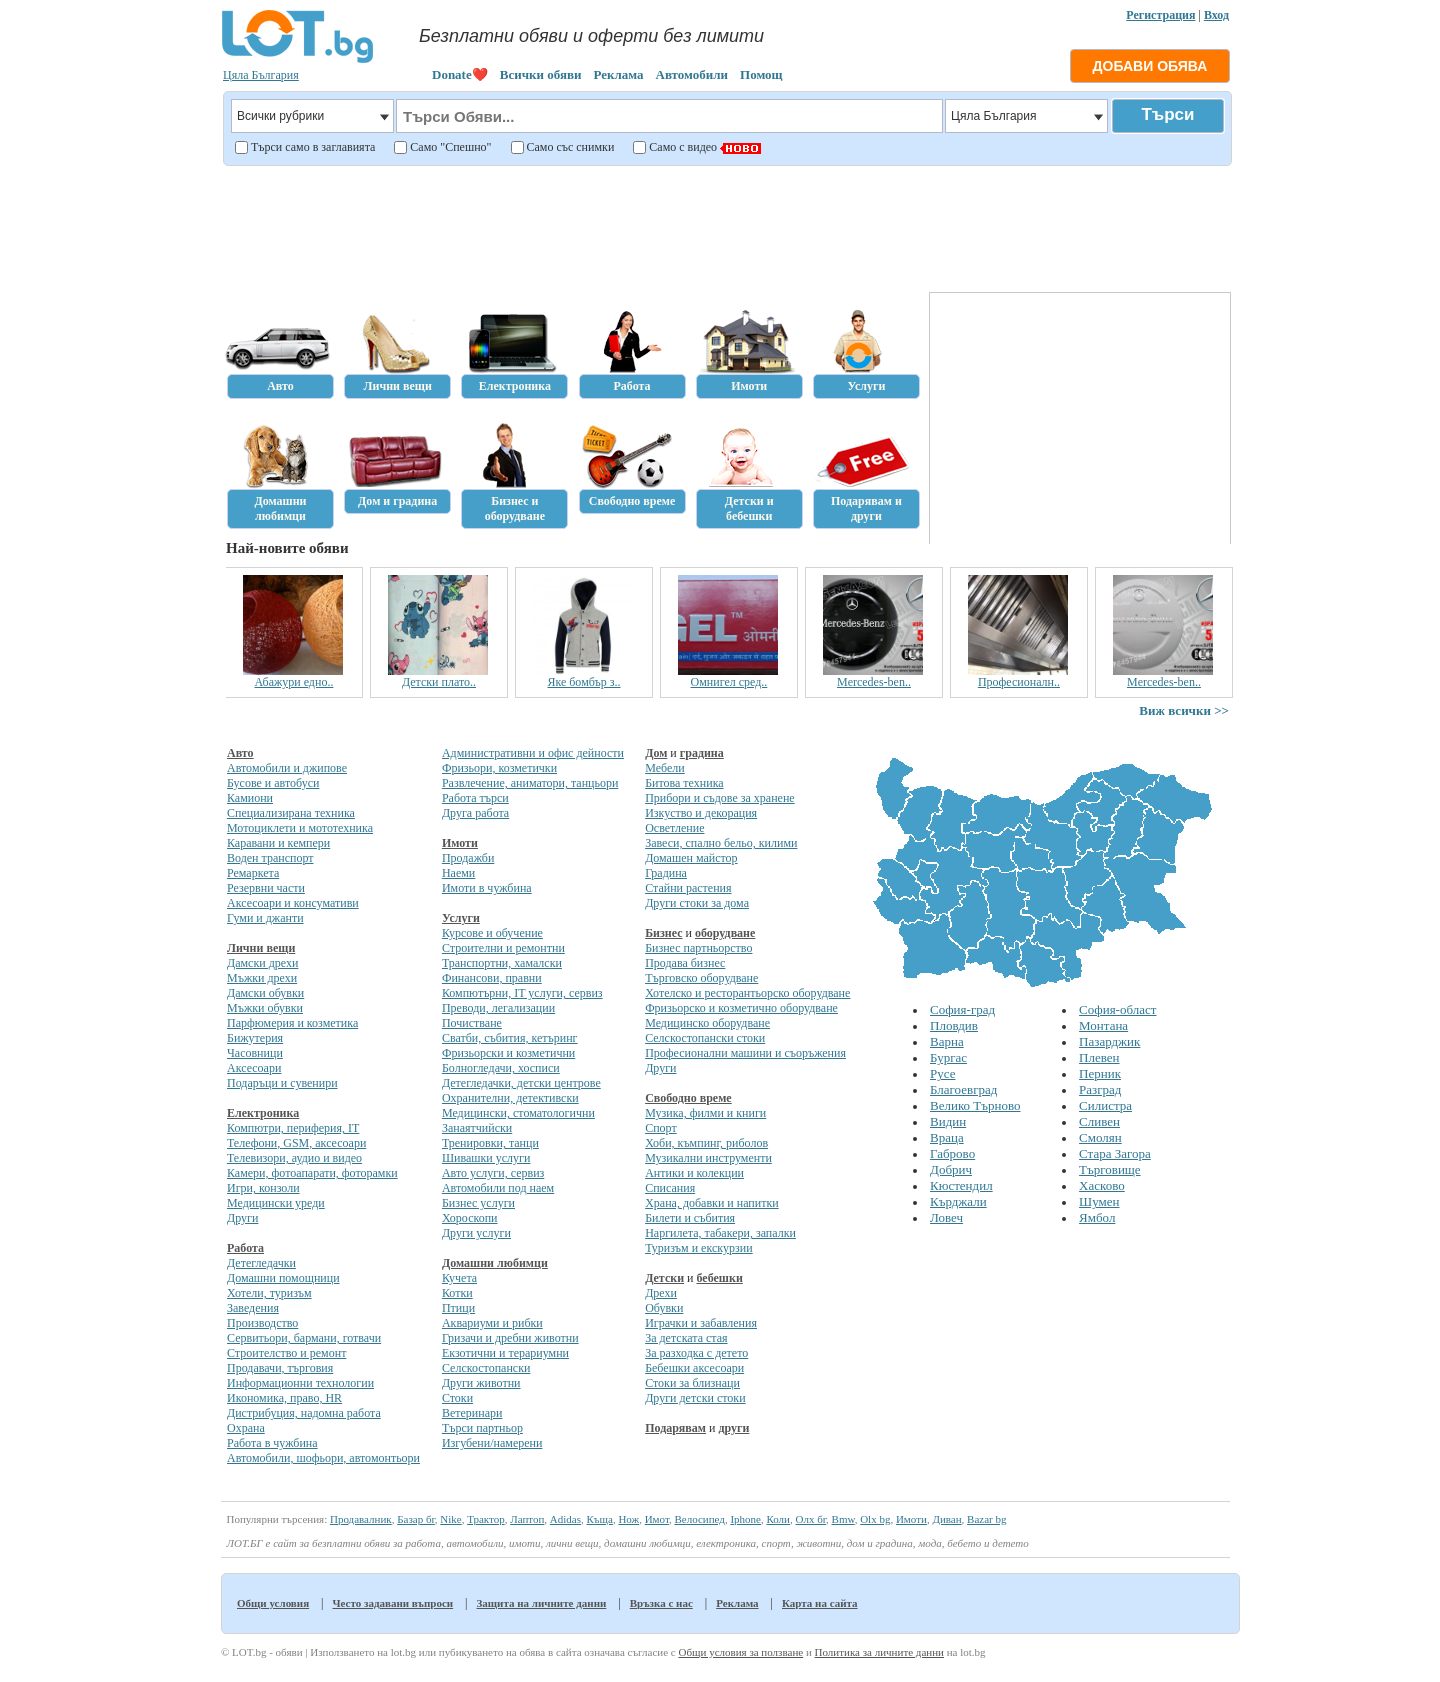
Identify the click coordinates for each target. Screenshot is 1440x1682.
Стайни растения (688, 888)
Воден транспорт (270, 858)
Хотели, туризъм (269, 1293)
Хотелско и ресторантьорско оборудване (747, 993)
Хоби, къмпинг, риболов (706, 1143)
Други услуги (476, 1233)
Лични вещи (261, 948)
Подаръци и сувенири (282, 1083)
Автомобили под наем (498, 1188)
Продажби (468, 858)
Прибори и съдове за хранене (719, 798)
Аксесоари (254, 1068)
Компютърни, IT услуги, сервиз (522, 993)
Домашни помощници (283, 1278)
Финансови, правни (492, 978)
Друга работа (475, 813)
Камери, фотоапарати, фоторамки (312, 1173)
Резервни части (266, 888)
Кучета (459, 1278)
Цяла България (261, 75)
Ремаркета (253, 873)
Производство (262, 1323)
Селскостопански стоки (705, 1038)
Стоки (457, 1398)
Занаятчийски (477, 1128)
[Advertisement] (725, 226)
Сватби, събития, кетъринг (510, 1038)
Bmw (843, 1519)
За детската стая (686, 1338)
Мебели (665, 768)
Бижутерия (255, 1038)
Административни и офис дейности (533, 753)
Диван (946, 1519)
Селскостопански (486, 1368)
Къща (600, 1519)
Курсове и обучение (492, 933)
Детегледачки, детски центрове (521, 1083)
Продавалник (361, 1519)
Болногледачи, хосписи (501, 1068)
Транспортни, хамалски (502, 963)
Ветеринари (472, 1413)
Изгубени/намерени (492, 1443)
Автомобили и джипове (287, 768)
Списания (670, 1188)
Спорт (661, 1128)
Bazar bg (986, 1519)
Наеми (458, 873)
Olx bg (875, 1519)
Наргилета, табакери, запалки (720, 1233)
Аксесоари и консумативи (293, 903)
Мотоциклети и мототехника (300, 828)
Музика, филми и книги (705, 1113)
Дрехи (661, 1293)
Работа (245, 1248)
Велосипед (699, 1519)
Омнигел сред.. (730, 682)
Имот (657, 1519)
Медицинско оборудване (707, 1023)
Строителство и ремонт (286, 1353)
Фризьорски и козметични (508, 1053)
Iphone (745, 1519)
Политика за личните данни (879, 1652)
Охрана (246, 1428)
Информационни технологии (300, 1383)
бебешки (720, 1278)
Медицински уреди (276, 1203)
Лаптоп (527, 1519)
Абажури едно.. (295, 682)
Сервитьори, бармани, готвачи (304, 1338)
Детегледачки (261, 1263)
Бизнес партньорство (698, 948)
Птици (458, 1308)
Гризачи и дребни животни (510, 1338)
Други (242, 1218)
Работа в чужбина (272, 1443)
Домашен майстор (691, 858)
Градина (666, 873)
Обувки (664, 1308)
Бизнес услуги (478, 1203)
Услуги (461, 918)
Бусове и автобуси (273, 783)
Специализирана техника (291, 813)
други (733, 1428)
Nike (450, 1519)
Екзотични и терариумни (505, 1353)
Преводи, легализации (498, 1008)
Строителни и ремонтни (503, 948)
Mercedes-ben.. (875, 682)
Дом (656, 753)
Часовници (255, 1053)
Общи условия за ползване (740, 1652)
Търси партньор (482, 1428)
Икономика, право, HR (284, 1398)
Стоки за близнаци (692, 1383)
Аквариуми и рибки (492, 1323)
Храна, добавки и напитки (712, 1203)
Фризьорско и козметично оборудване (741, 1008)
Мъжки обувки (265, 1008)
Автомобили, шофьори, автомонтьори (323, 1458)
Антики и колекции (694, 1173)
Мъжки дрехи (262, 978)
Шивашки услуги (486, 1158)
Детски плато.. (440, 682)
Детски (664, 1278)
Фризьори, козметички (499, 768)
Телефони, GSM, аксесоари (296, 1143)
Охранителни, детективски (510, 1098)
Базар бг (416, 1519)
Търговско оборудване (701, 978)
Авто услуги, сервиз (493, 1173)
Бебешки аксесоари (694, 1368)
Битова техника (684, 783)
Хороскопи (470, 1218)
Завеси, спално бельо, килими (721, 843)
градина (702, 753)
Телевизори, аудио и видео (294, 1158)
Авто (240, 753)
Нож (628, 1519)
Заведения (253, 1308)
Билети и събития (690, 1218)
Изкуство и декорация (701, 813)
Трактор (486, 1519)
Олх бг (810, 1519)
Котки (457, 1293)
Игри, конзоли (263, 1188)
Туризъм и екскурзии (698, 1248)
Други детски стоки (695, 1398)
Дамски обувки (265, 993)
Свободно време (688, 1098)
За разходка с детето (696, 1353)
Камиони (250, 798)
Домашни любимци (495, 1263)
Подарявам (675, 1428)
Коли (778, 1519)
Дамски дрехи (262, 963)
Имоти (460, 843)
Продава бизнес (685, 963)
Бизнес (663, 933)
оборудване (725, 933)
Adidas (565, 1519)
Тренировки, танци (490, 1143)
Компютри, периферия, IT (293, 1128)
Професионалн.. (1020, 682)
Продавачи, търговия (280, 1368)
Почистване (472, 1023)
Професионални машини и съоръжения (745, 1053)
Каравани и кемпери (278, 843)
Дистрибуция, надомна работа (304, 1413)
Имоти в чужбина (487, 888)
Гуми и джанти (265, 918)
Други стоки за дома (697, 903)
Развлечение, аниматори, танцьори (530, 783)
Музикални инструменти (708, 1158)
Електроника (263, 1113)
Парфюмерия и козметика (292, 1023)
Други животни (481, 1383)
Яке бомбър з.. (584, 682)
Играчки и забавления (701, 1323)
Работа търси (475, 798)
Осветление (674, 828)
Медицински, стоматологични (518, 1113)
